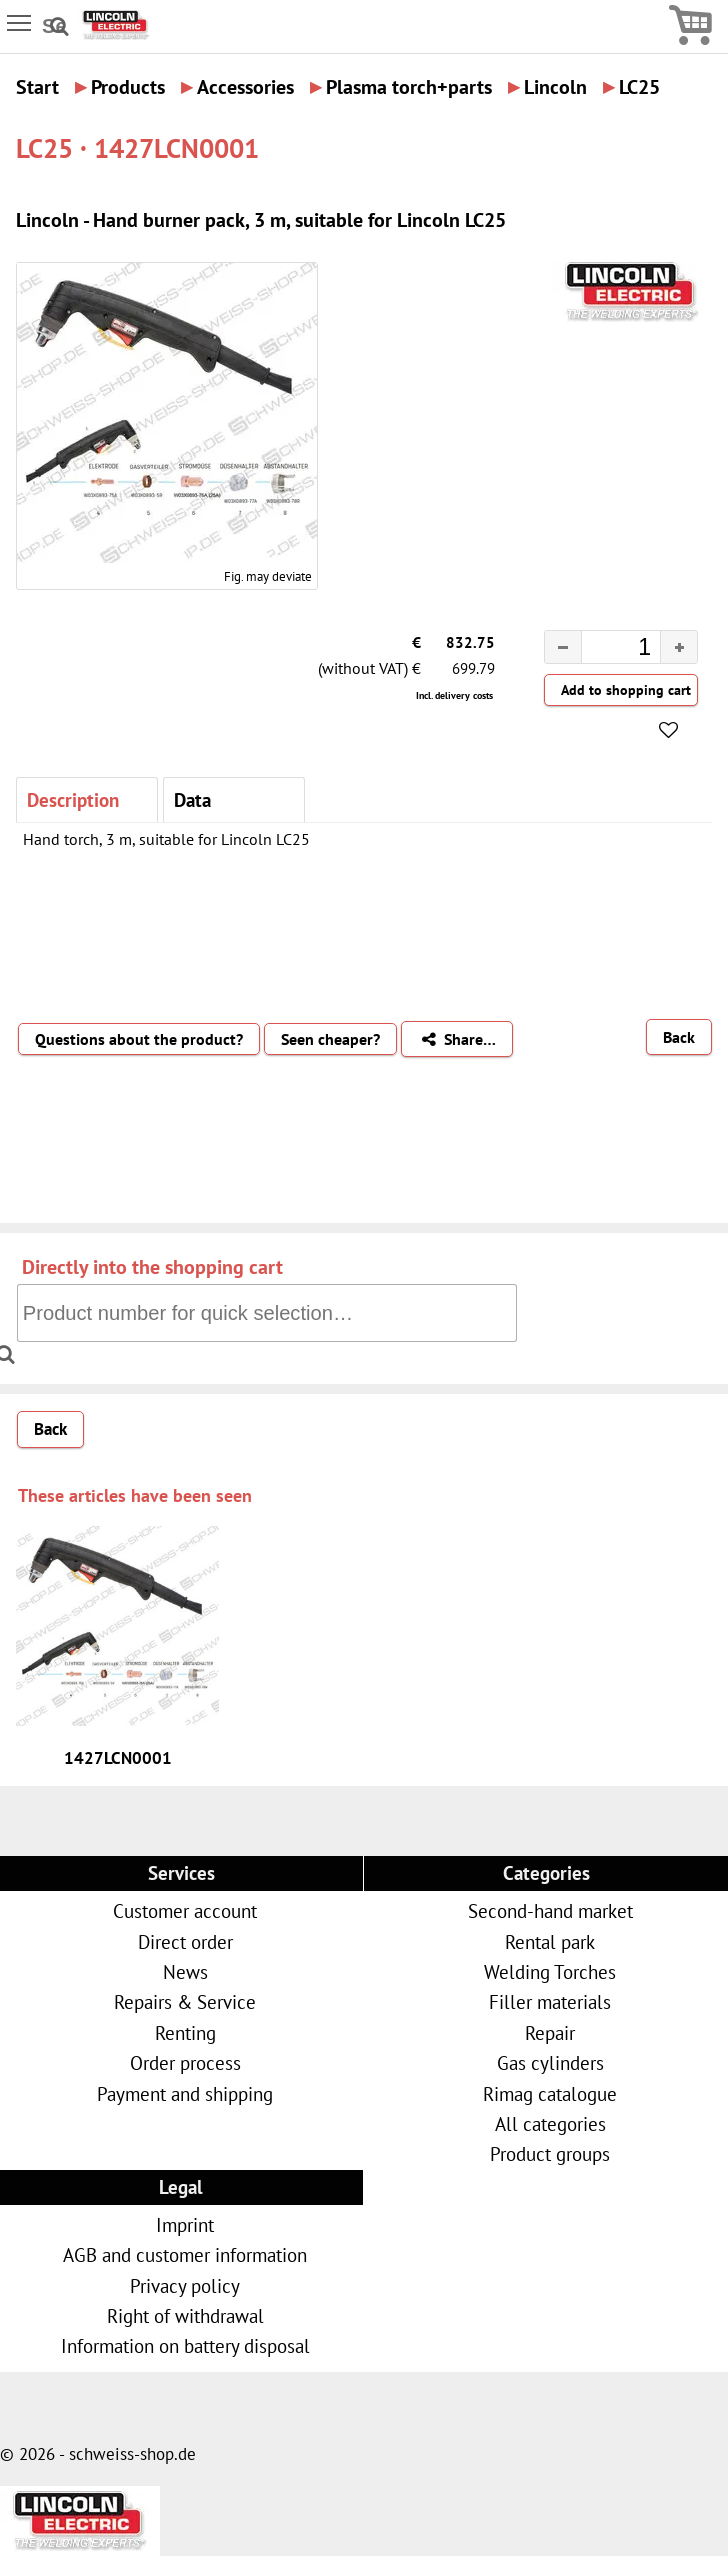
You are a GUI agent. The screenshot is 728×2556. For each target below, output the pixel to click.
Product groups (550, 2153)
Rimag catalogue (550, 2093)
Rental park (550, 1941)
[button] (678, 647)
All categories (550, 2123)
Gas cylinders (550, 2062)
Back (679, 1037)
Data (192, 799)
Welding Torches (550, 1971)
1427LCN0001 (118, 1758)
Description (73, 799)
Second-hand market (550, 1910)
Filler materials (550, 2001)
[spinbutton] (605, 650)
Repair (550, 2032)
